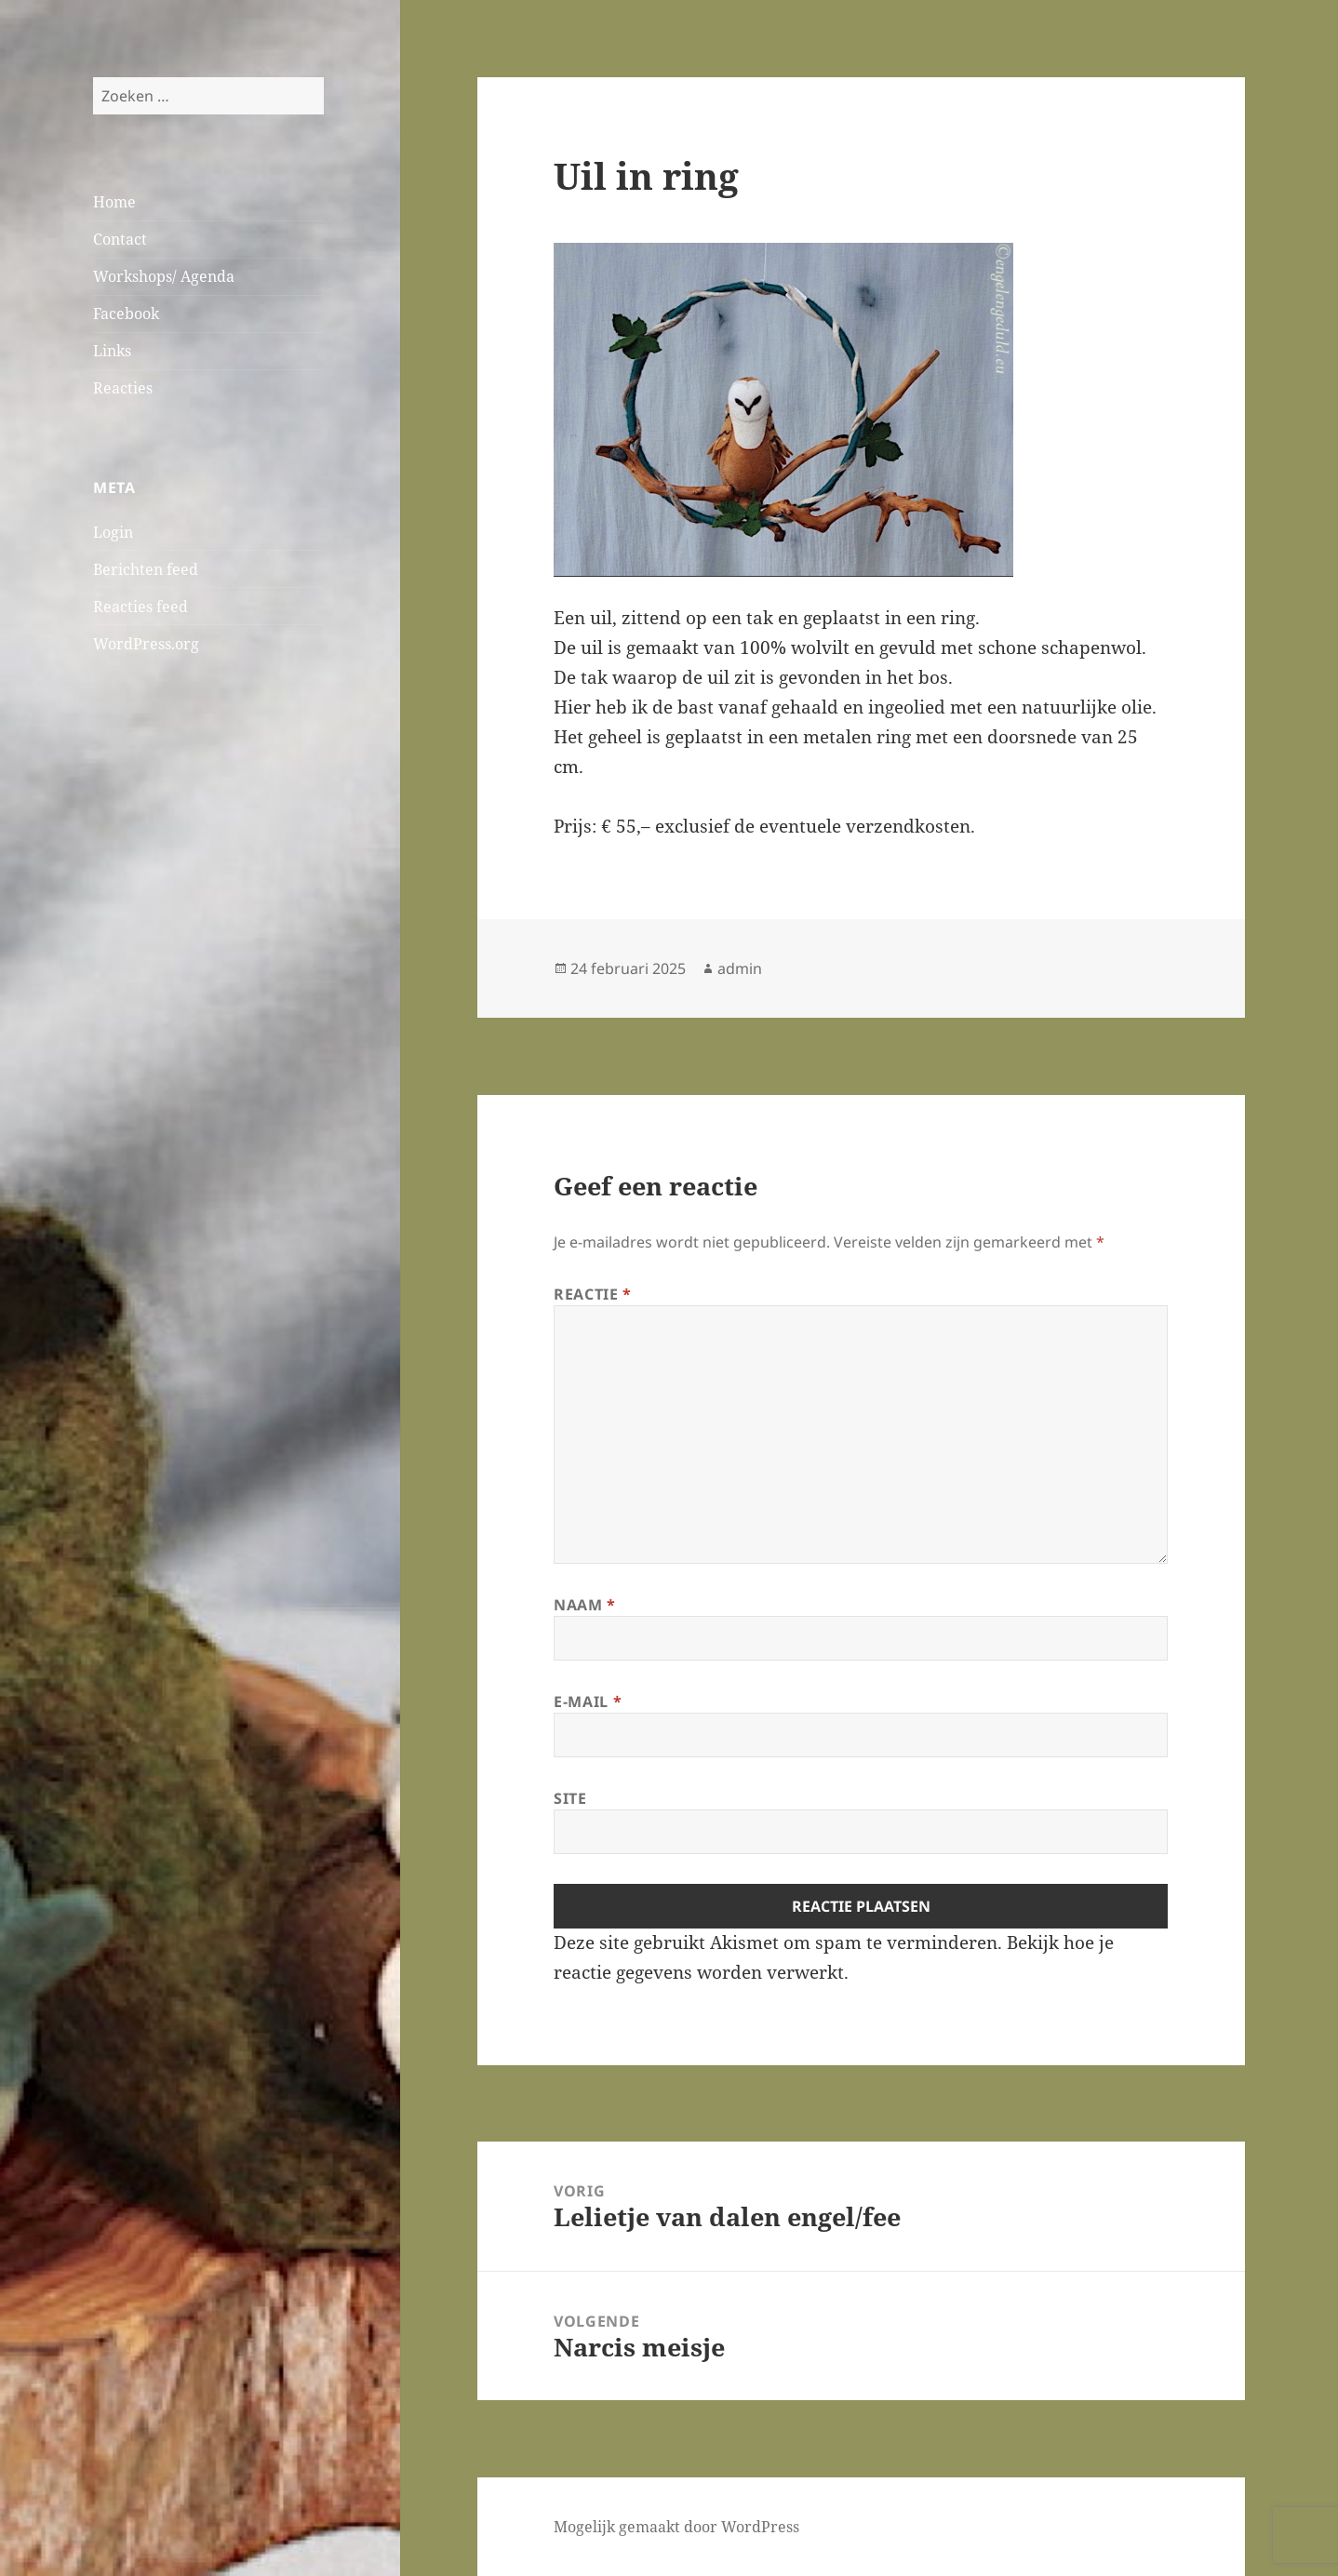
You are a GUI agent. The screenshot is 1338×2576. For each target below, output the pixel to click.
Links (112, 350)
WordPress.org (146, 644)
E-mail (588, 1701)
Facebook (126, 313)
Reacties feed (140, 606)
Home (114, 202)
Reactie (593, 1294)
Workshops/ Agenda (163, 276)
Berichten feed (145, 569)
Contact (120, 239)
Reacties (123, 388)
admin (739, 968)
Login (113, 532)
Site (570, 1798)
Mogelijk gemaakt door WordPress (676, 2526)
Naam (585, 1605)
